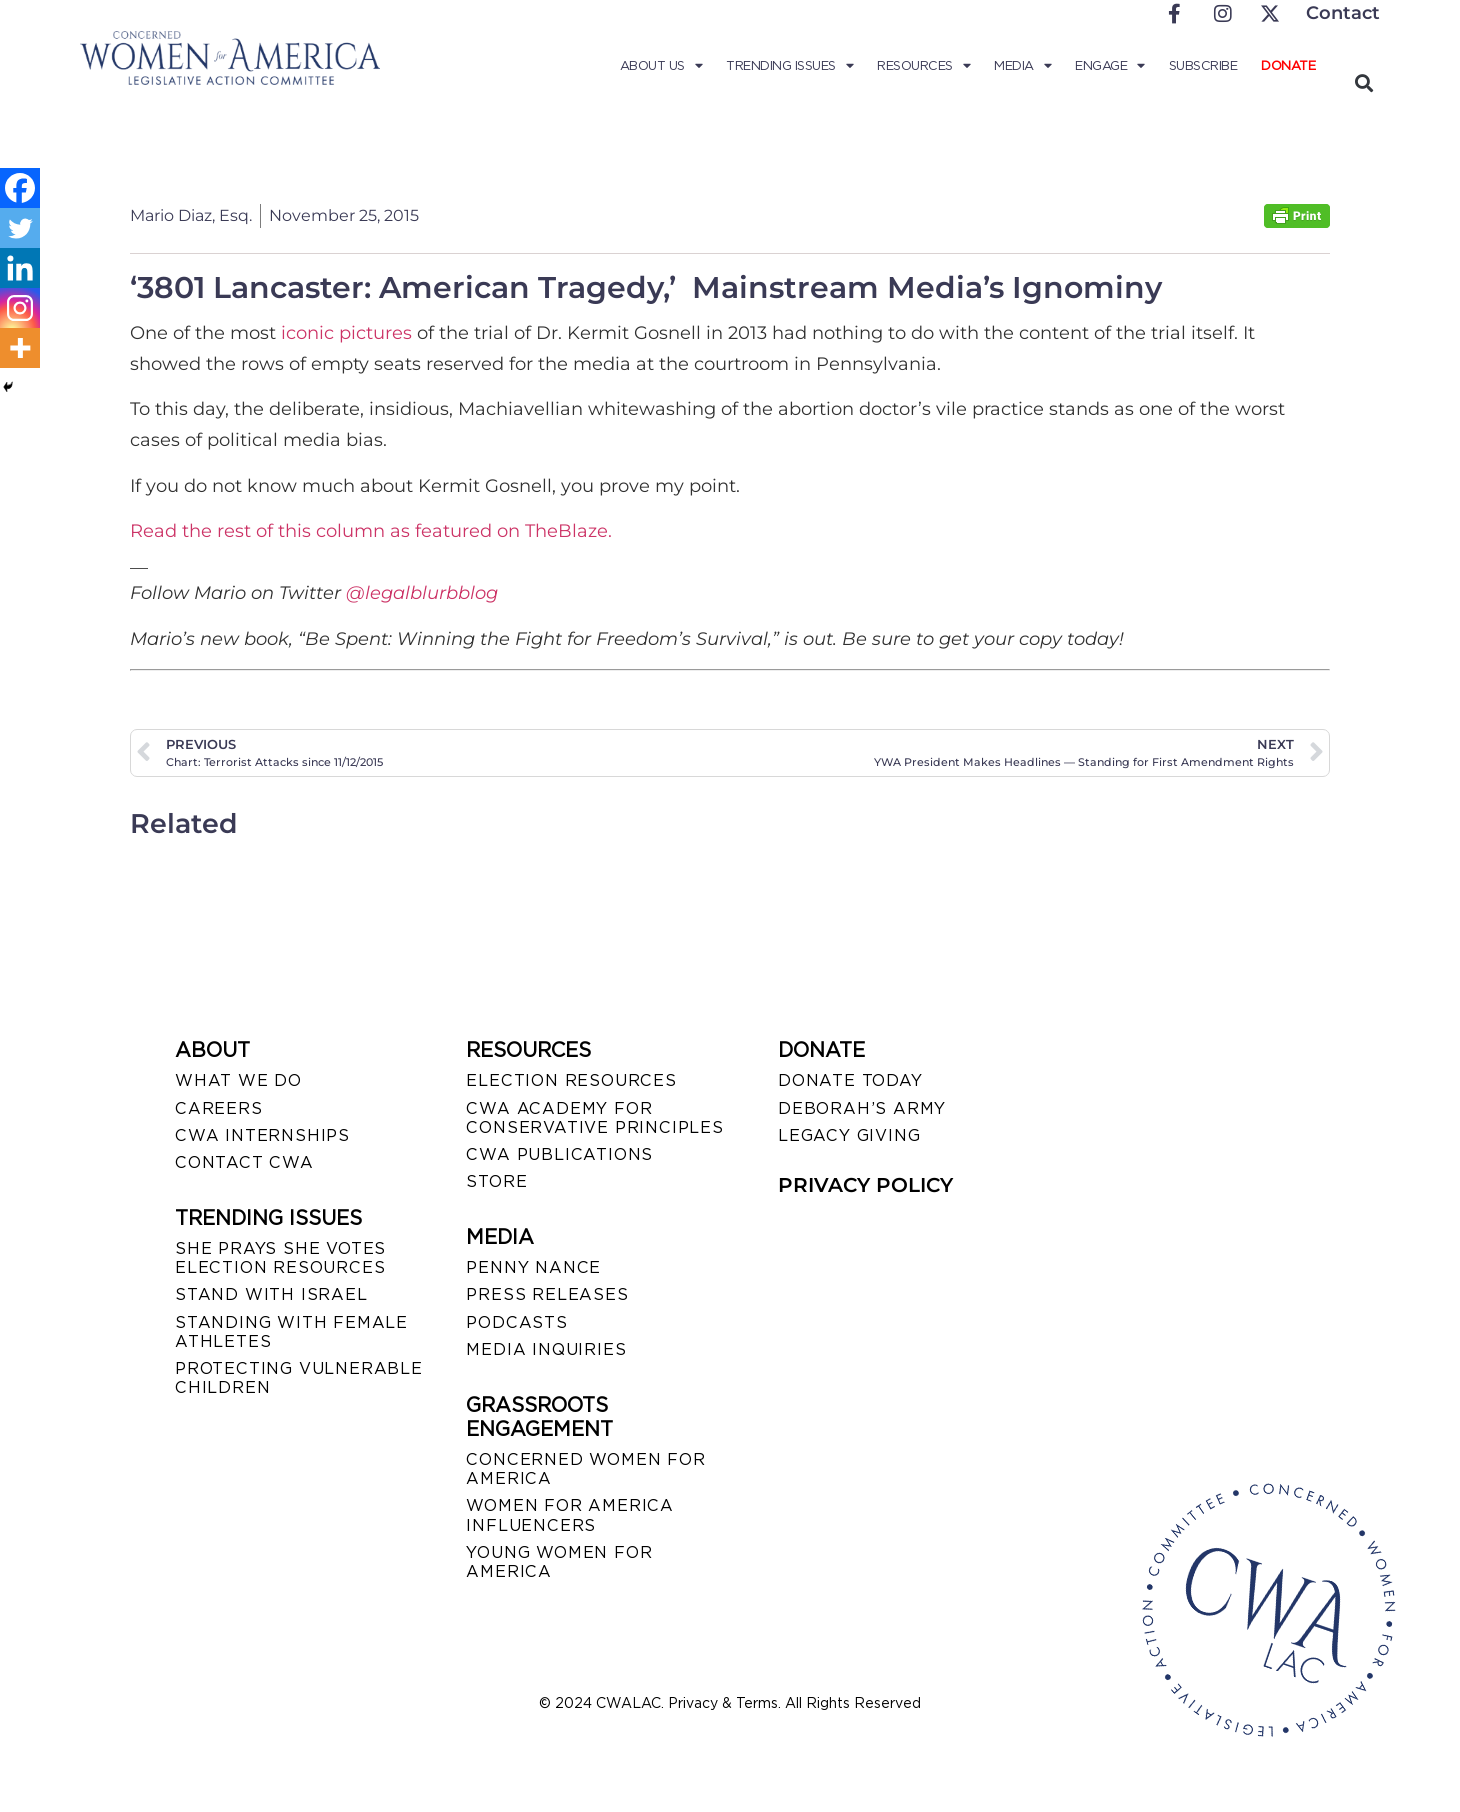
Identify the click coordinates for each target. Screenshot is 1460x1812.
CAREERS (219, 1108)
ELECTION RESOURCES (571, 1080)
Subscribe (1203, 65)
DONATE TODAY (850, 1080)
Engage (1110, 66)
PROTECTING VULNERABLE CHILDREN (299, 1378)
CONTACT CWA (244, 1162)
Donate (1288, 65)
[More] (20, 348)
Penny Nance (533, 1267)
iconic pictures (346, 333)
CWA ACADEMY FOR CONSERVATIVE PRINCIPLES (594, 1118)
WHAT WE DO (238, 1080)
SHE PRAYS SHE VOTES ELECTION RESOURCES (280, 1258)
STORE (496, 1181)
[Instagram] (20, 308)
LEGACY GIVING (849, 1135)
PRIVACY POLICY (865, 1185)
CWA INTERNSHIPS (262, 1135)
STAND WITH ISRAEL (271, 1294)
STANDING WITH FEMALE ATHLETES (291, 1332)
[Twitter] (20, 228)
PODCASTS (516, 1322)
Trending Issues (789, 66)
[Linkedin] (20, 268)
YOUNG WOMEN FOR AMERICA (559, 1562)
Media (1022, 66)
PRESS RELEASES (547, 1294)
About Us (661, 66)
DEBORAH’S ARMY (862, 1108)
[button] (1363, 82)
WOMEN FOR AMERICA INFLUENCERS (570, 1515)
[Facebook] (20, 188)
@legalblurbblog (422, 593)
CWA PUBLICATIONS (559, 1154)
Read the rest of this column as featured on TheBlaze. (371, 531)
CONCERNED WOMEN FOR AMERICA (585, 1469)
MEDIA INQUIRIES (546, 1349)
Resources (923, 66)
